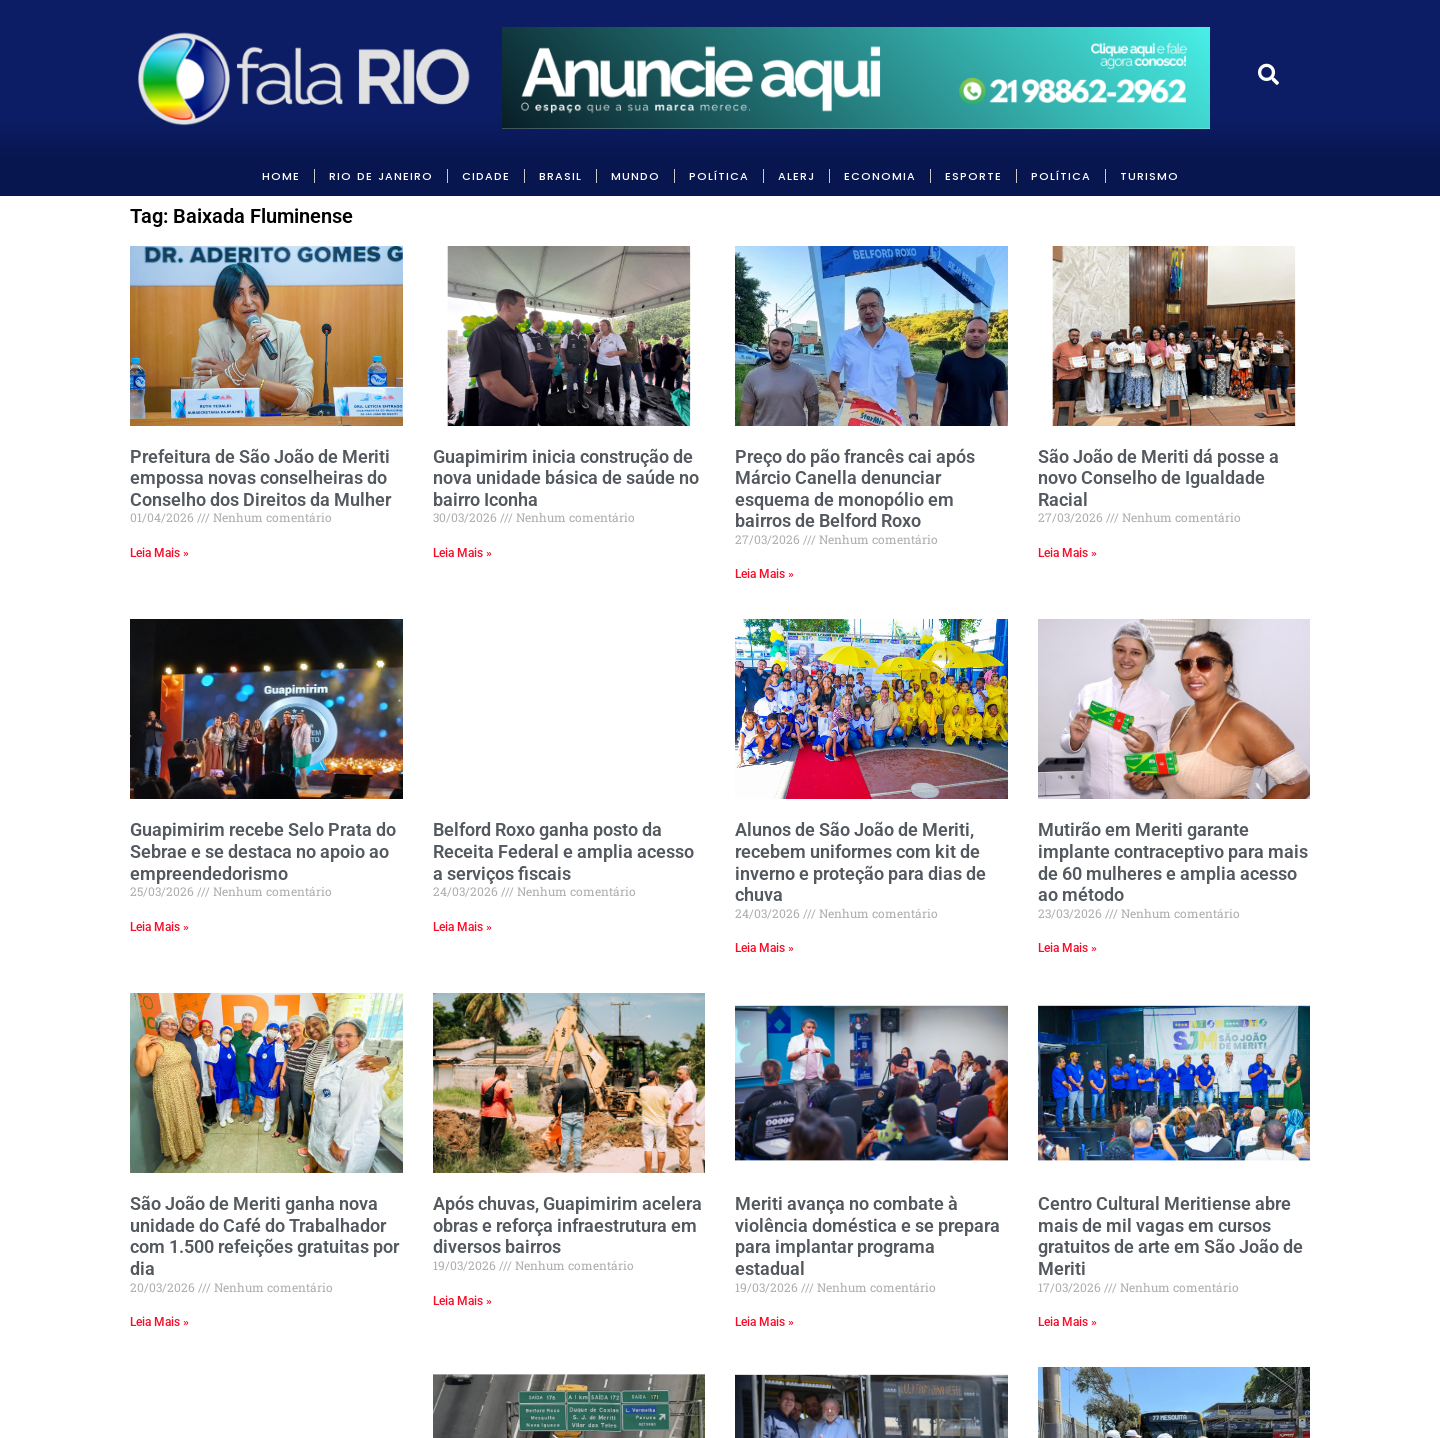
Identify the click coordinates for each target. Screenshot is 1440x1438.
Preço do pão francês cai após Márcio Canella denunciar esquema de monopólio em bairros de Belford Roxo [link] (855, 489)
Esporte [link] (973, 176)
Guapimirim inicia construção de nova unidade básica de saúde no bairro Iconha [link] (566, 478)
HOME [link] (281, 176)
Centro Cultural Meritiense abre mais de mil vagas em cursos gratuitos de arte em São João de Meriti (1170, 1236)
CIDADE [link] (486, 176)
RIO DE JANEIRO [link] (381, 176)
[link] (306, 78)
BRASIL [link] (560, 176)
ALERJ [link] (796, 176)
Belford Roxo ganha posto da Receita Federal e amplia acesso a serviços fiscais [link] (563, 851)
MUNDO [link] (635, 176)
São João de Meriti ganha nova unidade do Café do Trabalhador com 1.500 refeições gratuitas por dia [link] (264, 1236)
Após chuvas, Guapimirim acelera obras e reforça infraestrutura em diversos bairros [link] (567, 1225)
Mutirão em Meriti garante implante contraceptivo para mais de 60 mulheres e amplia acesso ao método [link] (1173, 862)
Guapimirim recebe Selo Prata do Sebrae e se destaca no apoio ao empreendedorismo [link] (263, 851)
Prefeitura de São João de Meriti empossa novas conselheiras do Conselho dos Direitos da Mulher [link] (260, 478)
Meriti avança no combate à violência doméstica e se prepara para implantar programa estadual (867, 1236)
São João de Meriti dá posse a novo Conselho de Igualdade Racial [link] (1158, 478)
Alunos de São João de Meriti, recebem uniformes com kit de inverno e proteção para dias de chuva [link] (860, 862)
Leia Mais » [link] (159, 553)
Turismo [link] (1149, 176)
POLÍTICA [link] (719, 176)
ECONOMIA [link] (880, 176)
